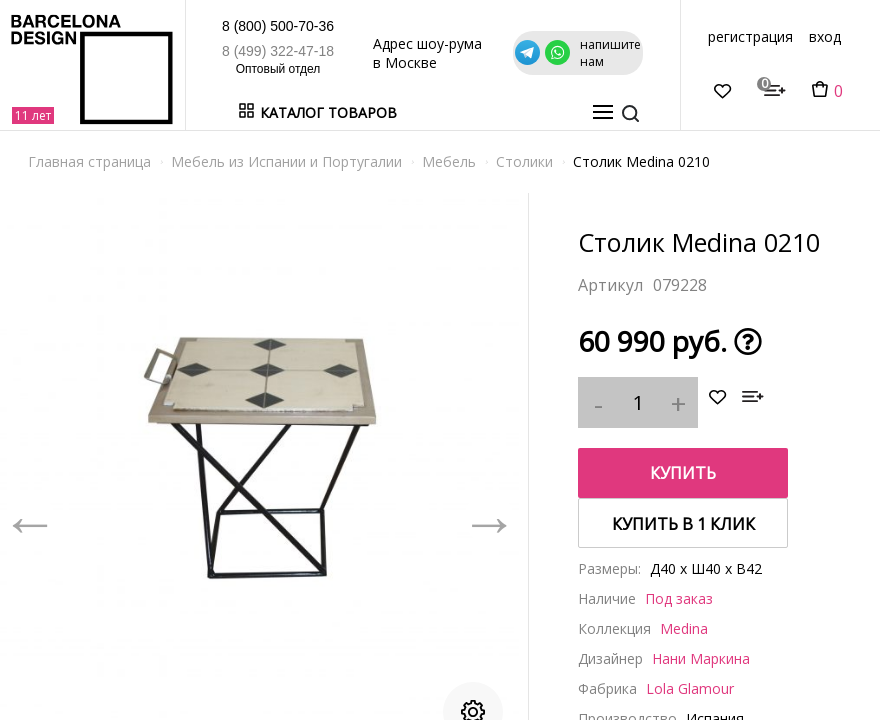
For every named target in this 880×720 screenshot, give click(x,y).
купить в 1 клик (683, 524)
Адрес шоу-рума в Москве (449, 52)
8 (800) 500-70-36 (192, 26)
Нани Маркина (701, 658)
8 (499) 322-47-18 (192, 51)
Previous (30, 518)
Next (489, 518)
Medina (684, 628)
